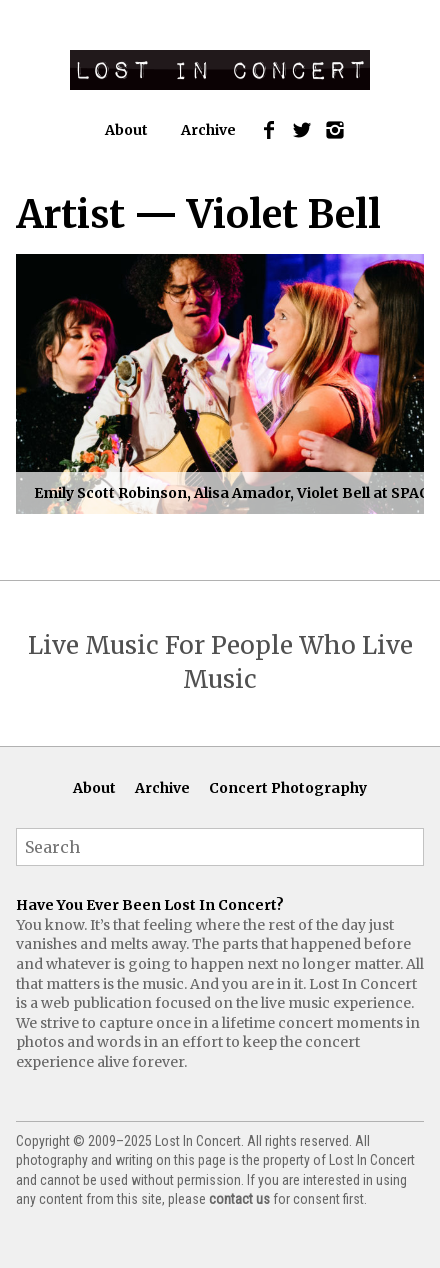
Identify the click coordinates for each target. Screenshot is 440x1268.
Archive (208, 130)
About (126, 130)
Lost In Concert (220, 70)
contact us (239, 1199)
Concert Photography (288, 788)
